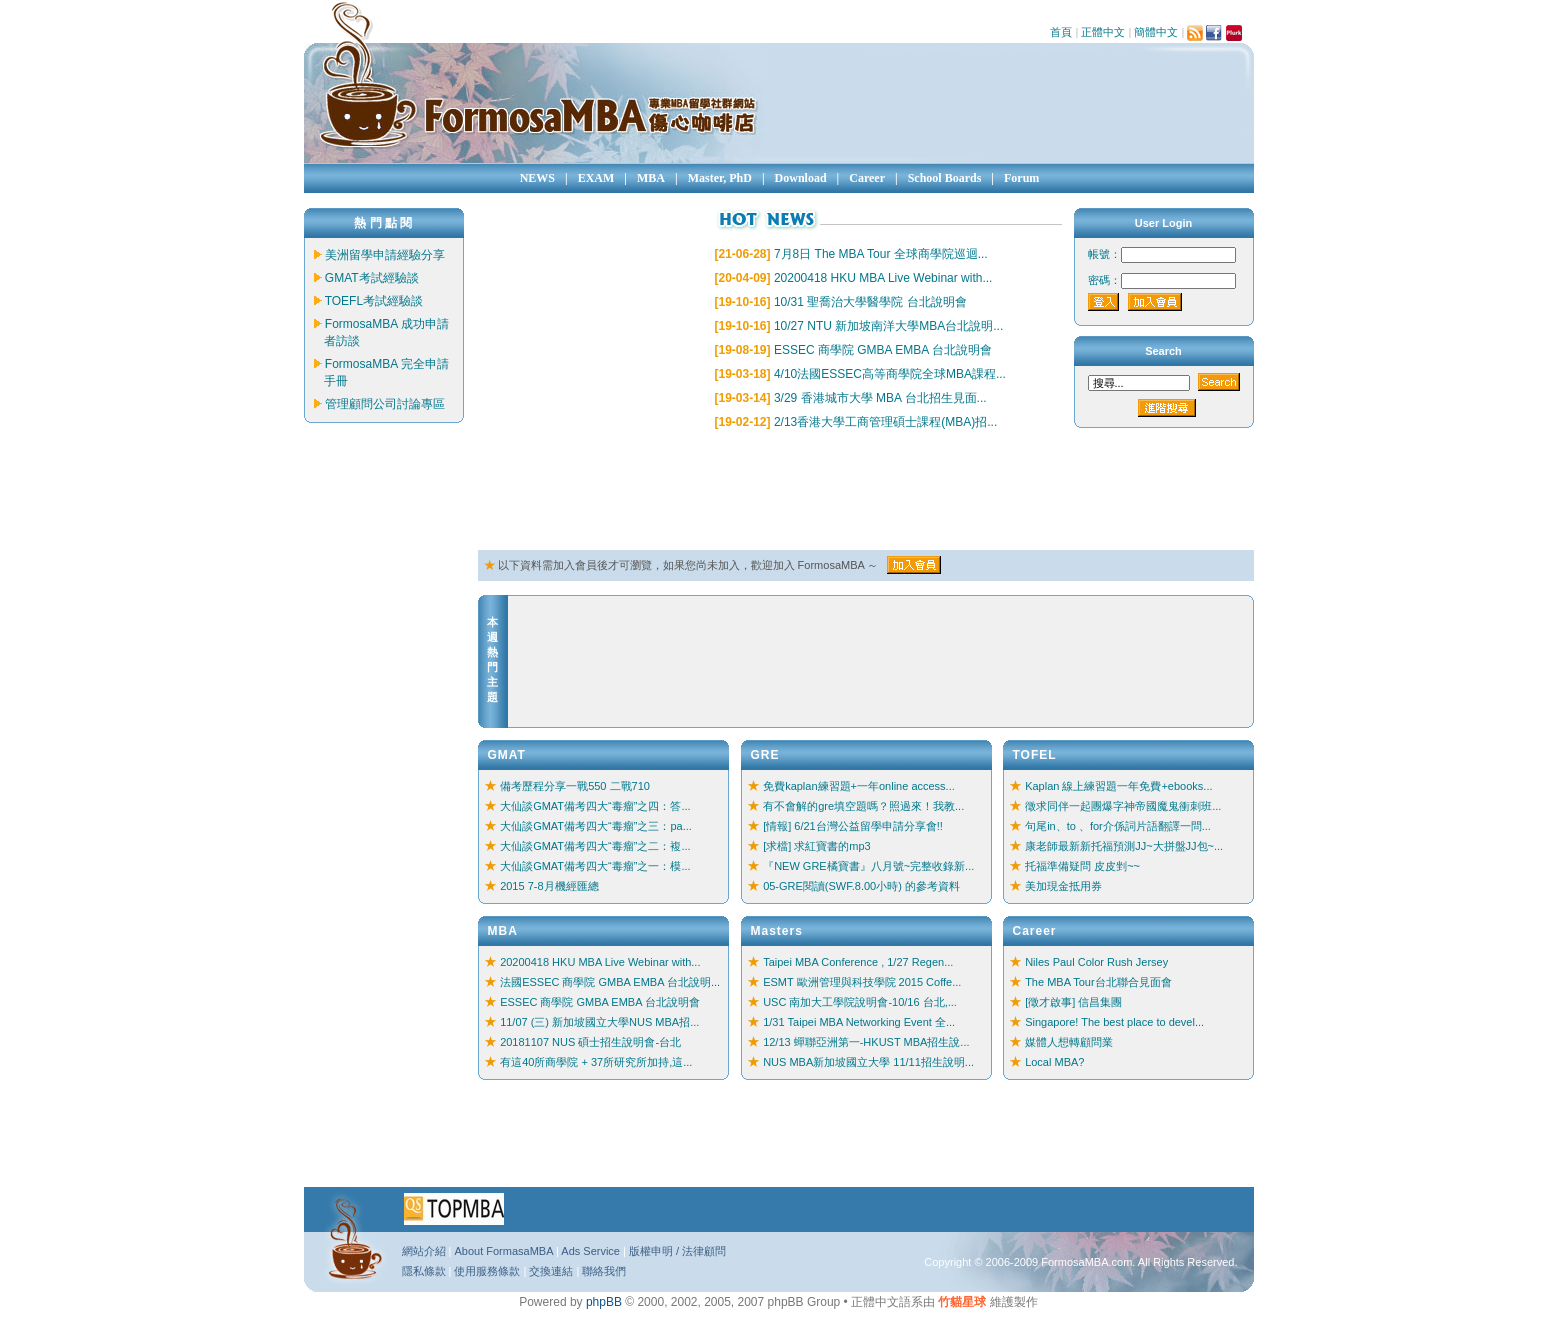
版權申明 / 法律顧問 (677, 1251)
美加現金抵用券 (1063, 886)
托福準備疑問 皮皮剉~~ (1082, 866)
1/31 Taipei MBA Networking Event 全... (859, 1022)
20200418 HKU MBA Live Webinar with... (883, 278)
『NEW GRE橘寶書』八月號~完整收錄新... (868, 866)
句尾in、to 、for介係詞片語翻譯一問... (1118, 826)
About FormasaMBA (503, 1251)
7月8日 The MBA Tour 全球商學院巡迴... (881, 254)
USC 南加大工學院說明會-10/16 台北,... (860, 1002)
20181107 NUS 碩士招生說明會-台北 (590, 1042)
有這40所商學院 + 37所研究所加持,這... (596, 1062)
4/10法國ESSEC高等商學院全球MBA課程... (890, 374)
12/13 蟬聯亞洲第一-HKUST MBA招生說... (866, 1042)
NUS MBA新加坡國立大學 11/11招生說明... (868, 1062)
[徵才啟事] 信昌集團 (1073, 1002)
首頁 (1061, 32)
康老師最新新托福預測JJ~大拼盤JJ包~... (1124, 846)
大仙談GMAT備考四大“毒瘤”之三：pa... (596, 826)
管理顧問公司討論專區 (385, 404)
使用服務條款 (487, 1271)
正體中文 (1103, 32)
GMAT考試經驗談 (372, 278)
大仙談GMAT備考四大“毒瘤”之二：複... (595, 846)
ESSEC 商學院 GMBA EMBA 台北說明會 (883, 350)
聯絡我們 (604, 1271)
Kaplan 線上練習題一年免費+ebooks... (1118, 786)
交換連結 (551, 1271)
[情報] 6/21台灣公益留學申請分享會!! (853, 826)
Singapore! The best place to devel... (1114, 1022)
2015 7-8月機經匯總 (549, 886)
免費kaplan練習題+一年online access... (859, 786)
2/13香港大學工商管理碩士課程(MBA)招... (885, 422)
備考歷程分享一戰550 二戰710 (575, 786)
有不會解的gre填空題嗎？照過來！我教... (863, 806)
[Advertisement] (842, 491)
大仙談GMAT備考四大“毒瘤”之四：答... (595, 806)
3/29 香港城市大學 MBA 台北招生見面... (880, 398)
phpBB (604, 1302)
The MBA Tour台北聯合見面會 (1098, 982)
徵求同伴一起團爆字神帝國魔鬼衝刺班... (1123, 806)
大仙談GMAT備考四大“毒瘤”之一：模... (595, 866)
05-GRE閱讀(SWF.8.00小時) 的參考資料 (861, 886)
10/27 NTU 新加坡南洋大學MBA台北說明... (888, 326)
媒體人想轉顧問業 (1069, 1042)
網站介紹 (424, 1251)
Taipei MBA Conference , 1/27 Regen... (858, 962)
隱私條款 (424, 1271)
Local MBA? (1054, 1062)
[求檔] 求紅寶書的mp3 (817, 846)
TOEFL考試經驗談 (374, 301)
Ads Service (590, 1251)
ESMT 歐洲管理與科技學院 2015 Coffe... (862, 982)
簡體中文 (1156, 32)
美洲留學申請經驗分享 (385, 255)
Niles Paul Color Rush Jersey (1096, 962)
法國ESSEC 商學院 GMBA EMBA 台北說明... (610, 982)
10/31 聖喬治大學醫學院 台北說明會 (870, 302)
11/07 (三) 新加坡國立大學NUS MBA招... (599, 1022)
